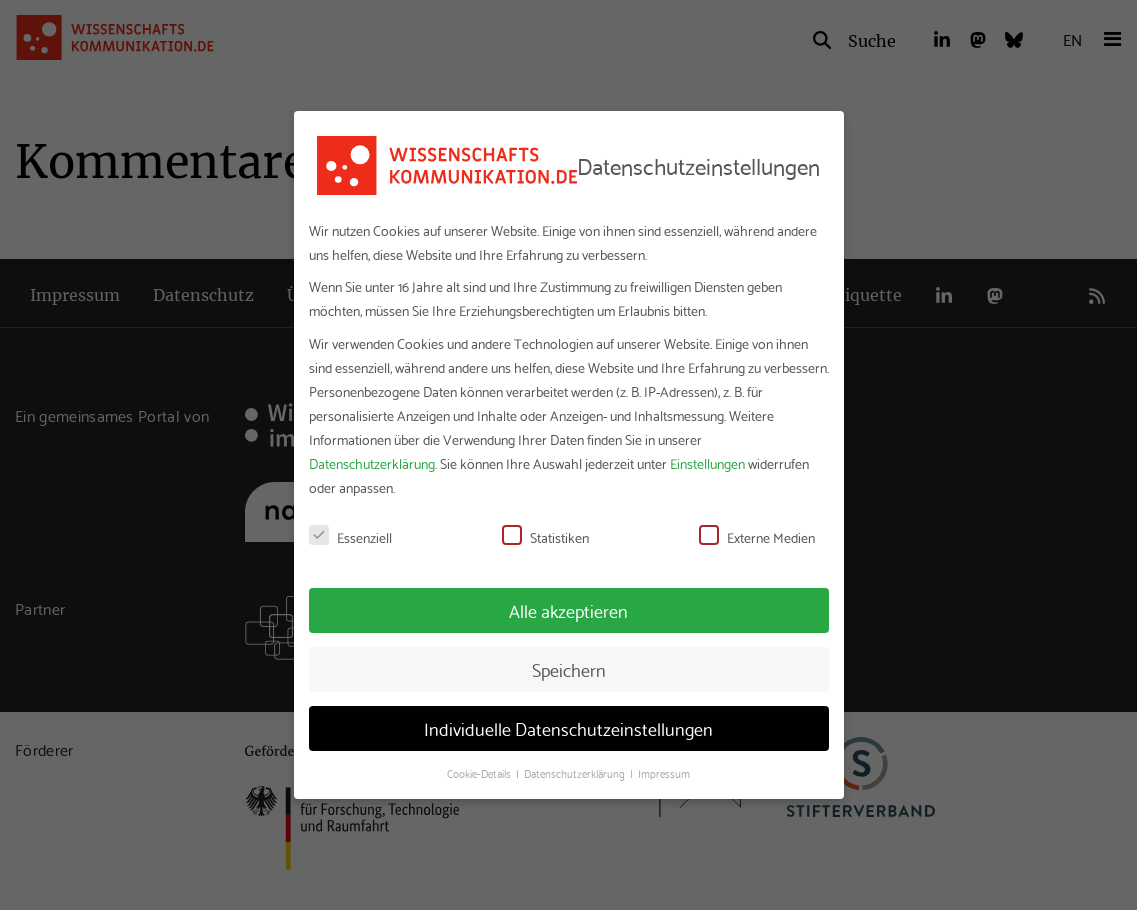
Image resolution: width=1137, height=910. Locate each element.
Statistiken (545, 537)
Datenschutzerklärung (372, 463)
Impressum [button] (664, 773)
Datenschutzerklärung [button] (576, 773)
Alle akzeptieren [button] (568, 610)
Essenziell (350, 537)
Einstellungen (707, 463)
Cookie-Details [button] (480, 773)
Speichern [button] (569, 669)
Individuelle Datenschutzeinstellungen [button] (568, 728)
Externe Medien (757, 537)
